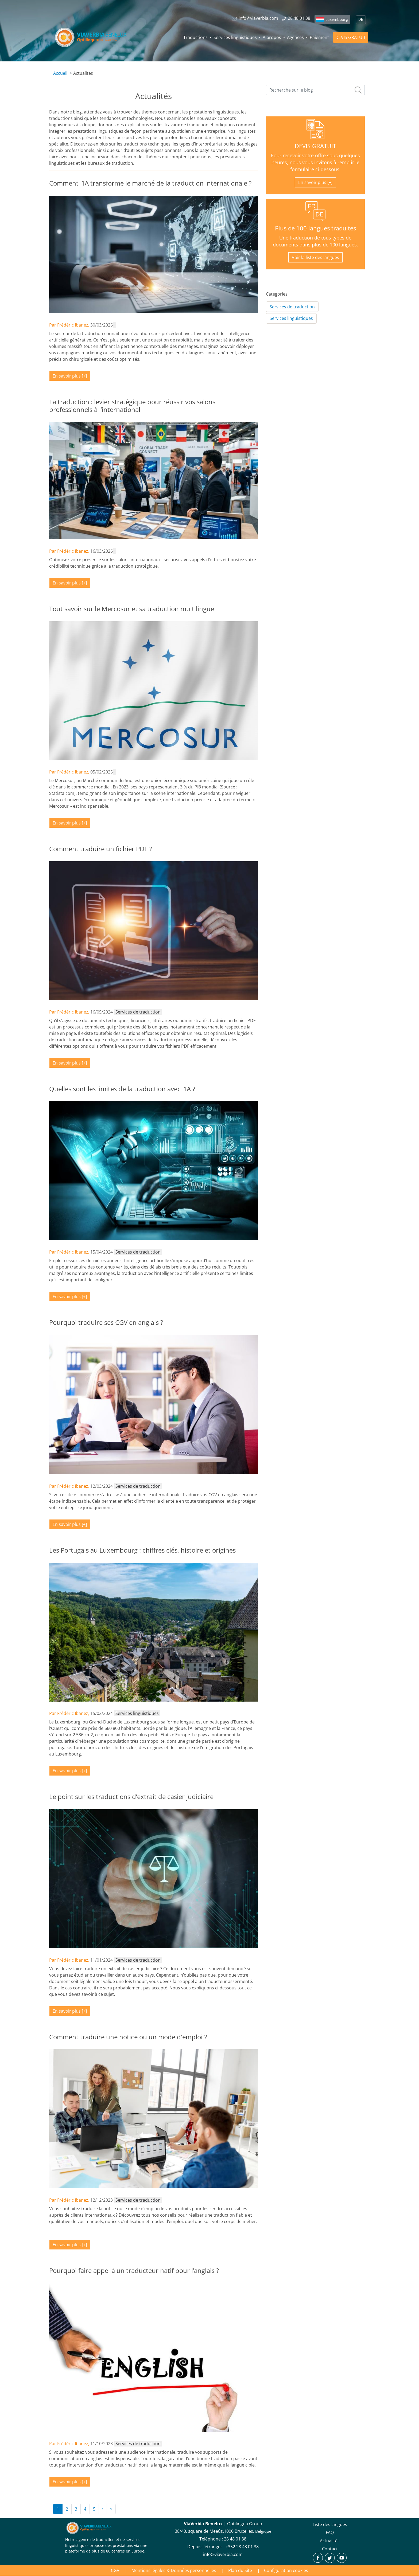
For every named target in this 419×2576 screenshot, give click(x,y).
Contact (330, 2549)
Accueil (60, 73)
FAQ (330, 2532)
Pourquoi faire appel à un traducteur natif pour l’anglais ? (134, 2270)
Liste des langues (330, 2524)
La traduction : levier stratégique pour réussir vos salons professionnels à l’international (132, 405)
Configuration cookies (286, 2570)
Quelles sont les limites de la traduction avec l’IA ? (122, 1088)
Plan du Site (240, 2570)
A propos (272, 37)
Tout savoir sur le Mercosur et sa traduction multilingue (131, 608)
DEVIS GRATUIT (350, 37)
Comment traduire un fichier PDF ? (100, 848)
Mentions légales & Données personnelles (173, 2570)
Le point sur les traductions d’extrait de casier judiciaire (131, 1796)
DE (360, 19)
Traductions (195, 37)
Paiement (319, 37)
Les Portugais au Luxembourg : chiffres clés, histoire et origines (142, 1550)
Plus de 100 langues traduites (315, 228)
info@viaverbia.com (223, 2554)
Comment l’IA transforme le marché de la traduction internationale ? (150, 183)
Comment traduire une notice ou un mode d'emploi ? (128, 2036)
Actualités (330, 2541)
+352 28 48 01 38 (242, 2547)
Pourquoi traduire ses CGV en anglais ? (106, 1322)
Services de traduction (292, 307)
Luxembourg (336, 19)
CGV (115, 2570)
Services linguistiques (235, 37)
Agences (295, 37)
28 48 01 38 (235, 2539)
